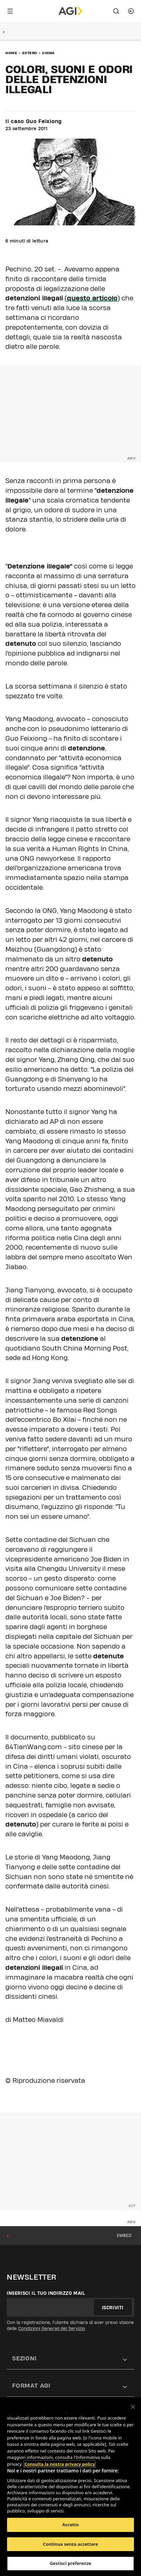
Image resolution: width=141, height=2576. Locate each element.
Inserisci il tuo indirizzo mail (46, 2293)
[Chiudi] (133, 2406)
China (48, 52)
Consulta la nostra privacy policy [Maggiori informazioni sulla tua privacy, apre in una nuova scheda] (59, 2464)
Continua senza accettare (70, 2544)
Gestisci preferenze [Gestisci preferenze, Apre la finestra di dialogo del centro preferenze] (71, 2563)
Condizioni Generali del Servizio (51, 2328)
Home (11, 52)
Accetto (70, 2525)
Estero (29, 52)
